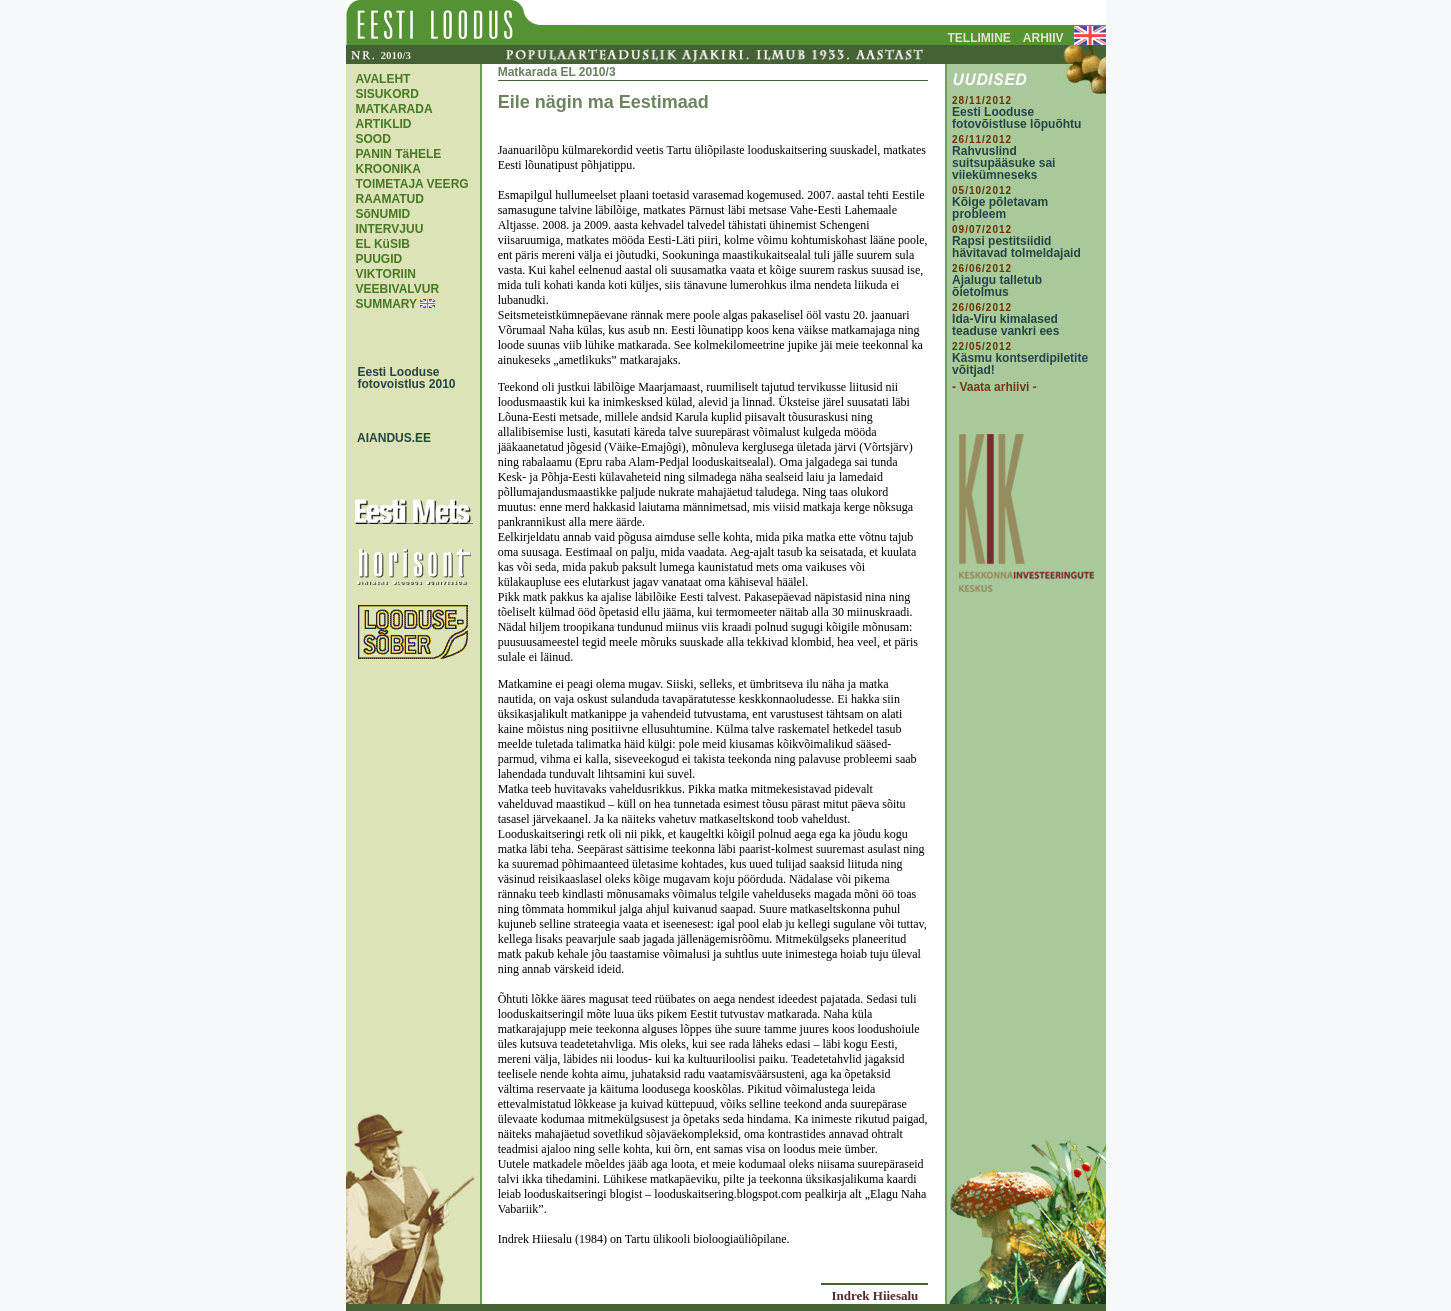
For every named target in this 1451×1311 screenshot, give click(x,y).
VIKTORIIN (386, 274)
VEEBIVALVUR (398, 289)
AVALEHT (383, 79)
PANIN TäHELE (399, 154)
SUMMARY (386, 304)
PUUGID (379, 259)
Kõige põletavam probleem (1000, 208)
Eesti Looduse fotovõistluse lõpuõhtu (1016, 118)
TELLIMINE (979, 38)
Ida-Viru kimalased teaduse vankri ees (1005, 325)
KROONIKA (388, 169)
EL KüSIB (383, 244)
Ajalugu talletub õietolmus (997, 286)
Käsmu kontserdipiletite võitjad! (1020, 364)
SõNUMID (383, 214)
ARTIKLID (384, 124)
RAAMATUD (390, 199)
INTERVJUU (390, 229)
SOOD (373, 139)
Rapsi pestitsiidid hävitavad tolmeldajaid (1016, 247)
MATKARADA (394, 109)
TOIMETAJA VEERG (412, 184)
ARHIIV (1043, 38)
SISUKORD (387, 94)
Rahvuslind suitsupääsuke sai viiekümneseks (1003, 163)
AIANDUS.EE (390, 438)
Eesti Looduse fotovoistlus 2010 (402, 378)
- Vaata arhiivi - (994, 387)
